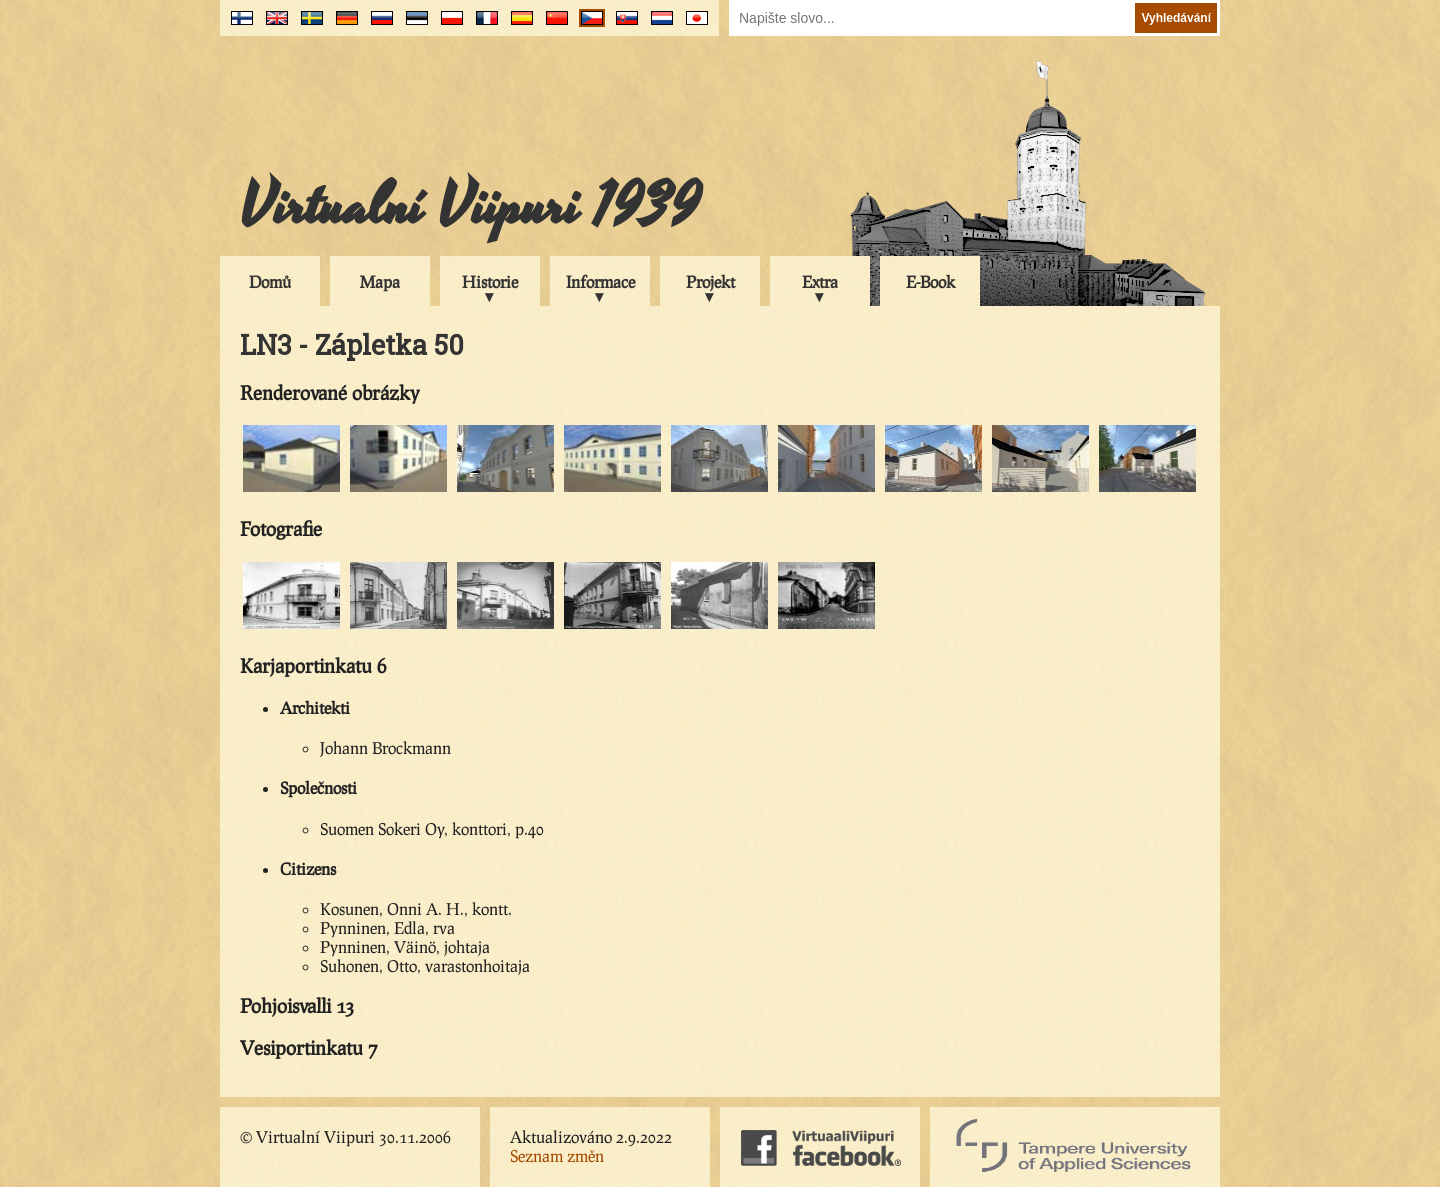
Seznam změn (557, 1155)
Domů (270, 281)
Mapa (380, 281)
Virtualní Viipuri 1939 (470, 207)
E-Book (930, 281)
